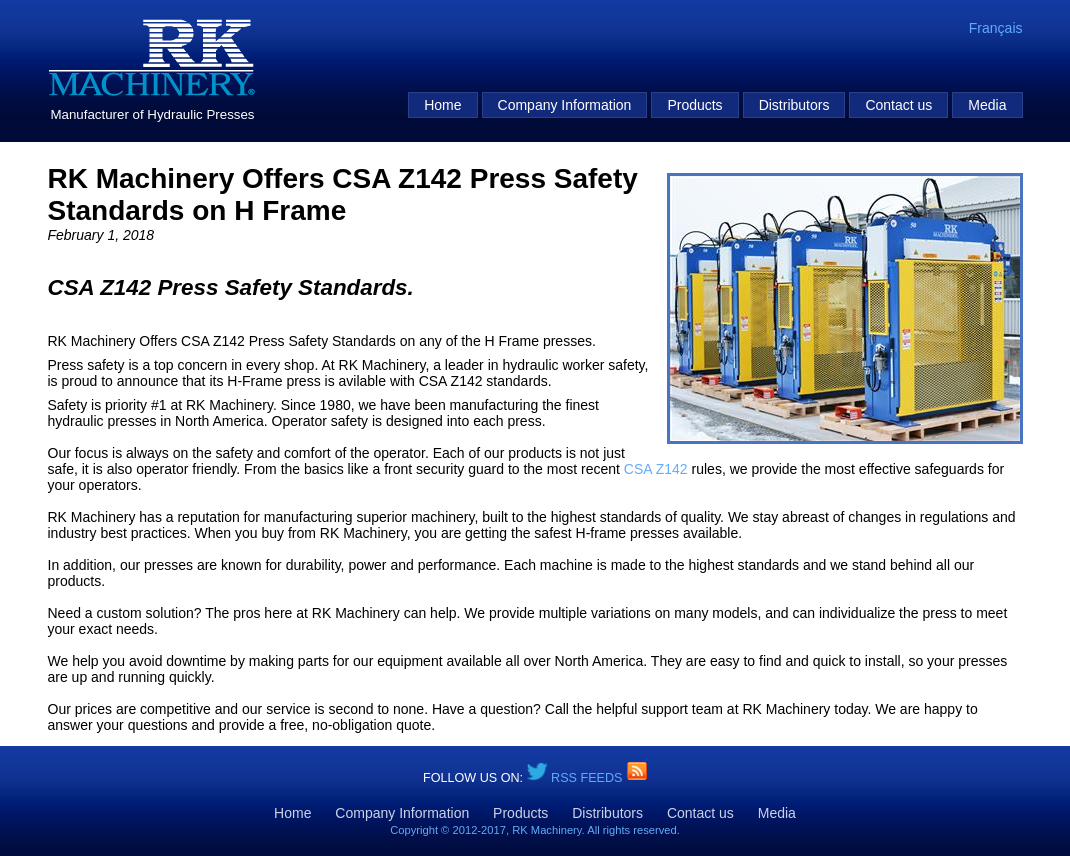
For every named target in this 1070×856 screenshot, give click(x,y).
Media (987, 105)
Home (442, 105)
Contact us (898, 105)
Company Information (565, 105)
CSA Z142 (656, 469)
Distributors (794, 105)
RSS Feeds (588, 778)
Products (694, 105)
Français (996, 28)
